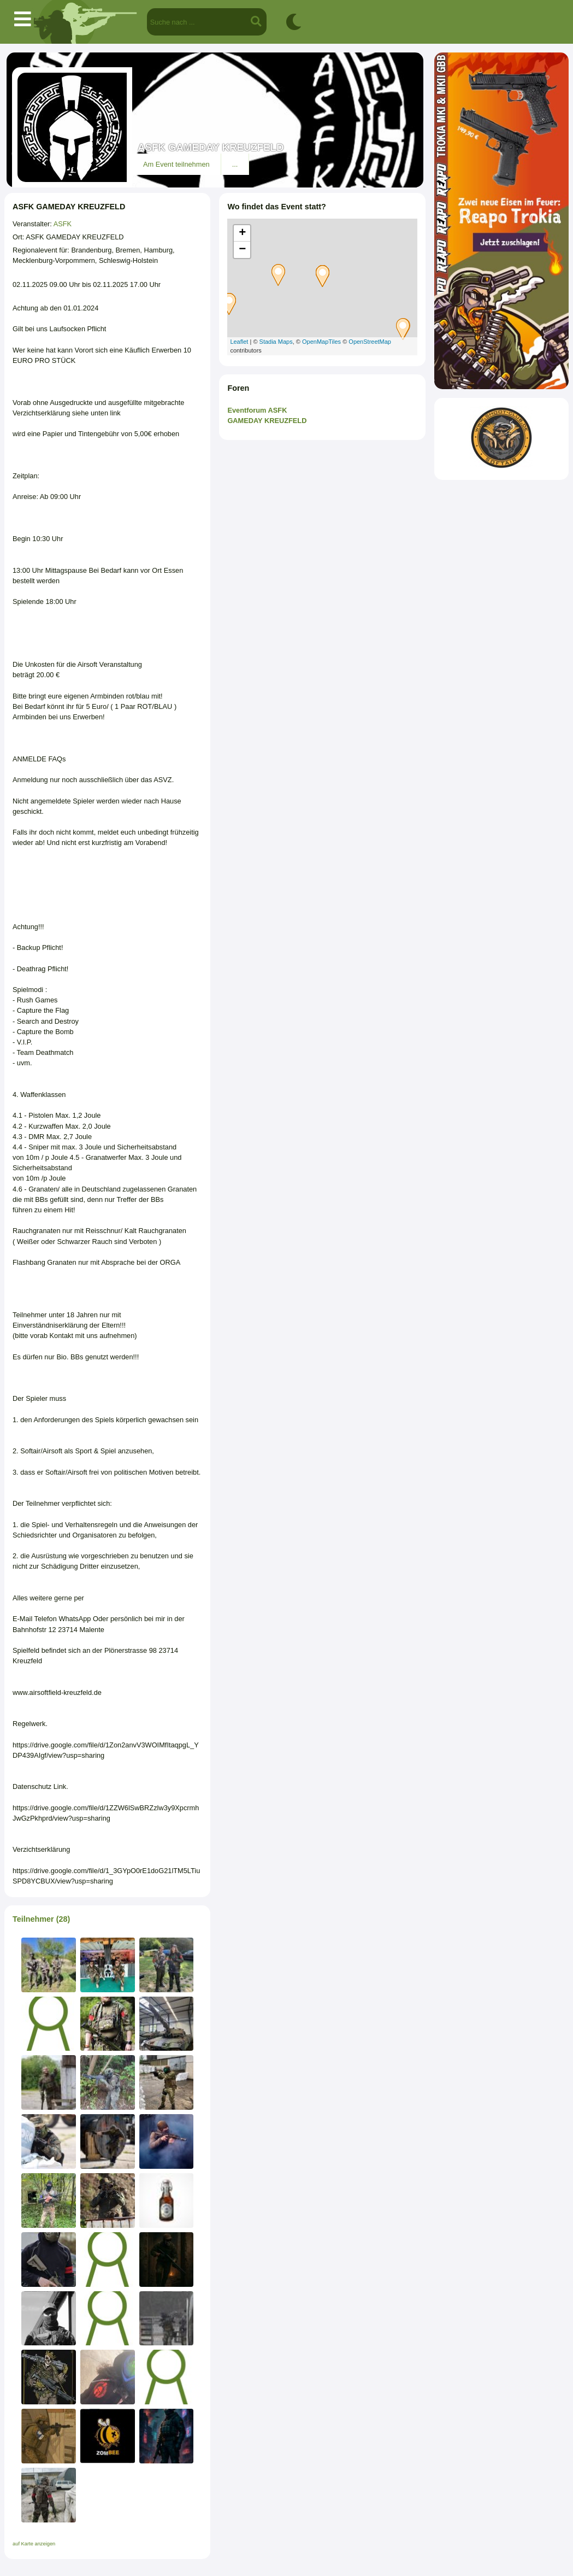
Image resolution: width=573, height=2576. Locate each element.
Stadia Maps (276, 341)
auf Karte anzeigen (34, 2543)
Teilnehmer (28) (41, 1919)
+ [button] (242, 233)
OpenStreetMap (369, 341)
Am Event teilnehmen (176, 164)
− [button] (242, 250)
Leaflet (239, 341)
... (235, 164)
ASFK (63, 224)
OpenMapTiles (321, 341)
